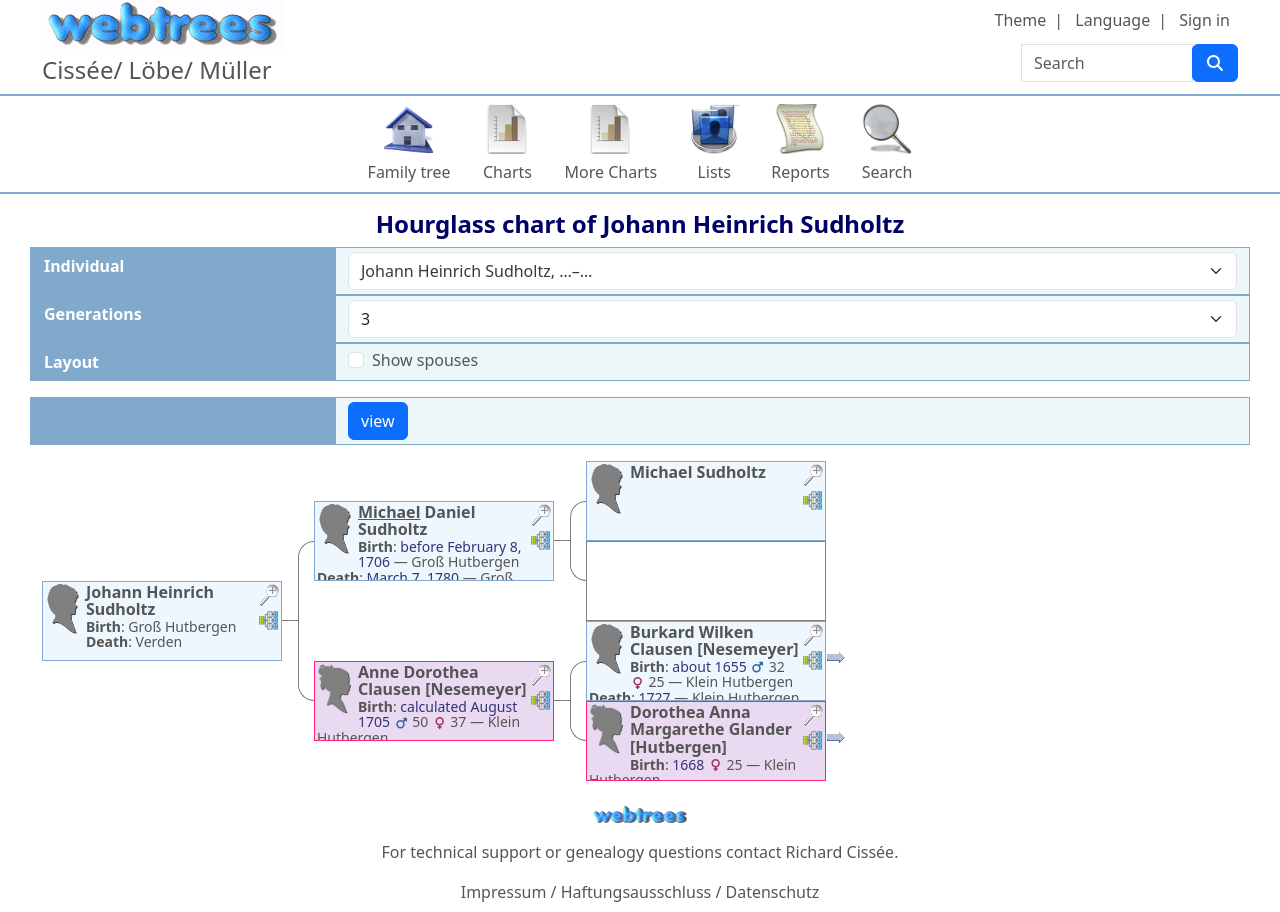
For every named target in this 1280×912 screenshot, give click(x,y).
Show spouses (425, 360)
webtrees (640, 815)
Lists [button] (714, 172)
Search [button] (887, 172)
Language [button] (1112, 20)
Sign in (1204, 20)
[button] (269, 597)
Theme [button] (1021, 20)
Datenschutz (773, 892)
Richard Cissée (840, 852)
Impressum (504, 892)
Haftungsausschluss (636, 892)
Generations (93, 314)
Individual (84, 266)
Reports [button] (800, 172)
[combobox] (792, 271)
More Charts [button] (611, 172)
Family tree (409, 172)
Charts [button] (507, 172)
